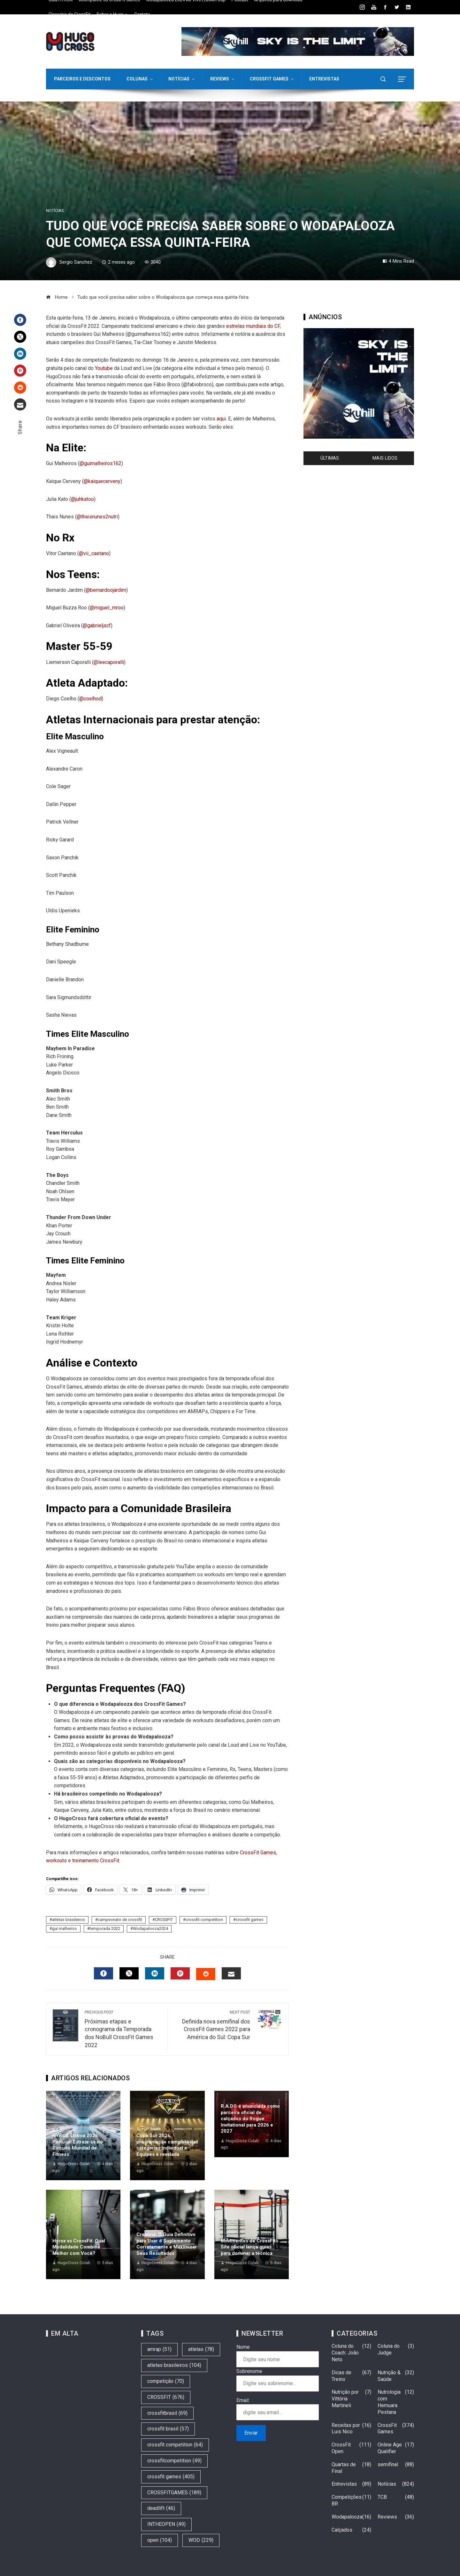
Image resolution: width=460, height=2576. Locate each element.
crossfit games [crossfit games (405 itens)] (171, 2477)
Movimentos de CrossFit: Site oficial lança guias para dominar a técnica (249, 2247)
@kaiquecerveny (102, 481)
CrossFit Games (258, 1852)
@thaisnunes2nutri (97, 517)
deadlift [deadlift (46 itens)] (161, 2508)
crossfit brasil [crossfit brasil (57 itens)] (168, 2429)
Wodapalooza (351, 2517)
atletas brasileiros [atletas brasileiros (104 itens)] (174, 2365)
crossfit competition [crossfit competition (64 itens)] (175, 2445)
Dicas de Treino (351, 2376)
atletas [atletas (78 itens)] (201, 2349)
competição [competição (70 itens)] (165, 2381)
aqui (221, 419)
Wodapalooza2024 (150, 1928)
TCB (396, 2497)
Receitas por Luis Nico (351, 2429)
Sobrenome (249, 2371)
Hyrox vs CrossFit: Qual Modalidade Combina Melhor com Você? (78, 2247)
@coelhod (90, 699)
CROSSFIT (164, 1919)
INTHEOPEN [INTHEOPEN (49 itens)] (166, 2524)
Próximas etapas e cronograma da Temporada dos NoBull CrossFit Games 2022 (123, 2028)
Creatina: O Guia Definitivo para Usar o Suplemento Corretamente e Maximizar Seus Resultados (166, 2244)
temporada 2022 (105, 1928)
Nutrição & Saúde (396, 2376)
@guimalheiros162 (100, 463)
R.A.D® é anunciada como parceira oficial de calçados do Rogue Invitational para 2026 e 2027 (250, 2118)
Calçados (351, 2530)
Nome (243, 2347)
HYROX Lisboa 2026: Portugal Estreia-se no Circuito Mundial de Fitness (77, 2145)
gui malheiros (64, 1928)
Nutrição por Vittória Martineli (351, 2399)
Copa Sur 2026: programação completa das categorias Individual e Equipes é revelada (167, 2145)
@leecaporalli (109, 662)
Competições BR (351, 2500)
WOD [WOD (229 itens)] (200, 2540)
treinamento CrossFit (95, 1860)
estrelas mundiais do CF (253, 326)
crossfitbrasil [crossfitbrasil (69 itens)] (167, 2413)
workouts (56, 1860)
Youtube (104, 368)
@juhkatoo (82, 499)
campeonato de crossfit (120, 1919)
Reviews (396, 2517)
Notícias (55, 211)
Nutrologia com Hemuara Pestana (396, 2402)
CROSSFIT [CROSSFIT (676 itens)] (165, 2397)
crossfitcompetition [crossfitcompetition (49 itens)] (174, 2461)
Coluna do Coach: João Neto (351, 2353)
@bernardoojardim (106, 590)
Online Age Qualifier (396, 2448)
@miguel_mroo (107, 608)
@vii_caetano (94, 553)
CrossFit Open (351, 2448)
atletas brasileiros (68, 1919)
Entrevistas (351, 2484)
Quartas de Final (351, 2468)
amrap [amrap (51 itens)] (159, 2349)
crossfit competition (204, 1919)
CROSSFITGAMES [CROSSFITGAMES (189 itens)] (174, 2492)
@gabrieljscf (97, 625)
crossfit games (250, 1919)
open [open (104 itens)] (159, 2540)
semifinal (396, 2464)
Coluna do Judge (396, 2349)
